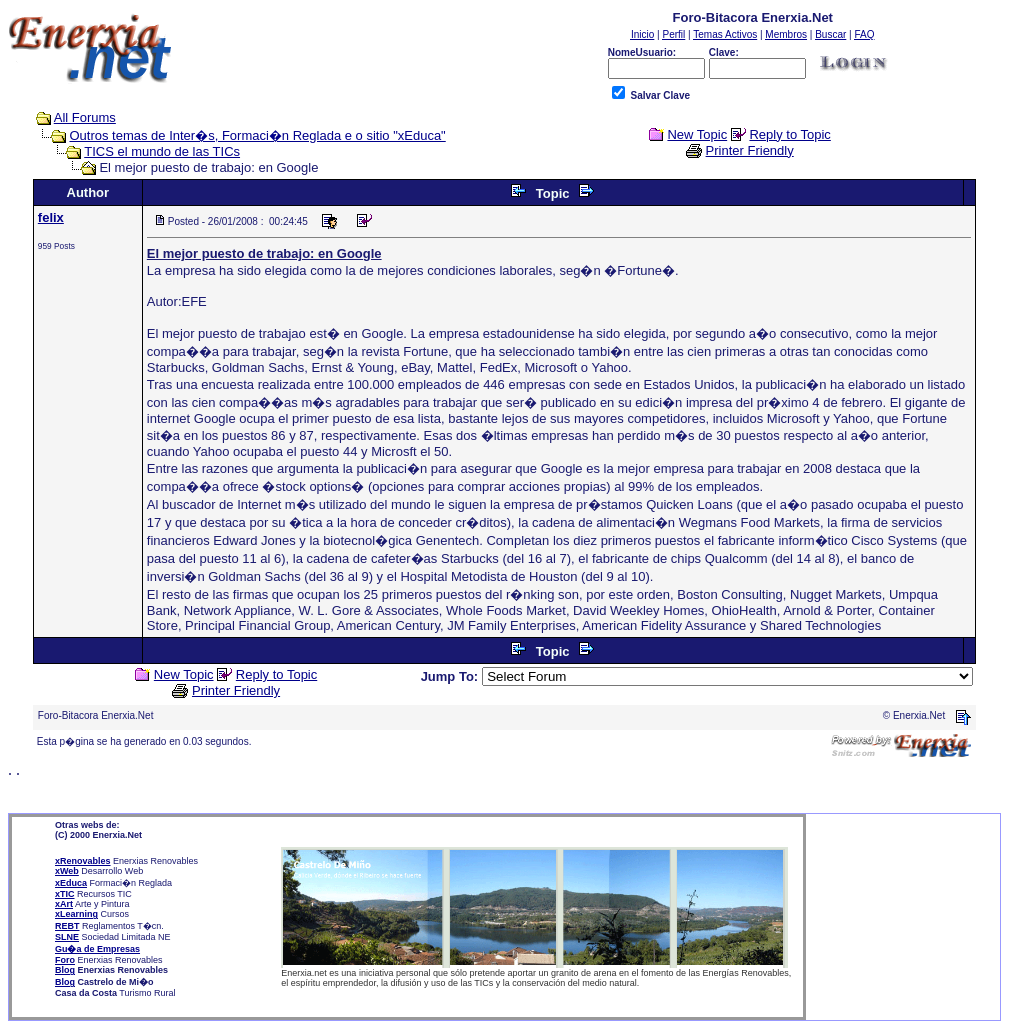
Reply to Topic (789, 134)
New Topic (697, 134)
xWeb (67, 871)
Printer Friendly (750, 150)
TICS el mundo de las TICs (162, 151)
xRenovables (83, 861)
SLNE (67, 937)
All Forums (85, 117)
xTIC (65, 894)
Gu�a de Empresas (97, 949)
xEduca (71, 883)
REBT (67, 926)
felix (51, 217)
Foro (65, 960)
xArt (64, 904)
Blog (65, 970)
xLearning (76, 914)
